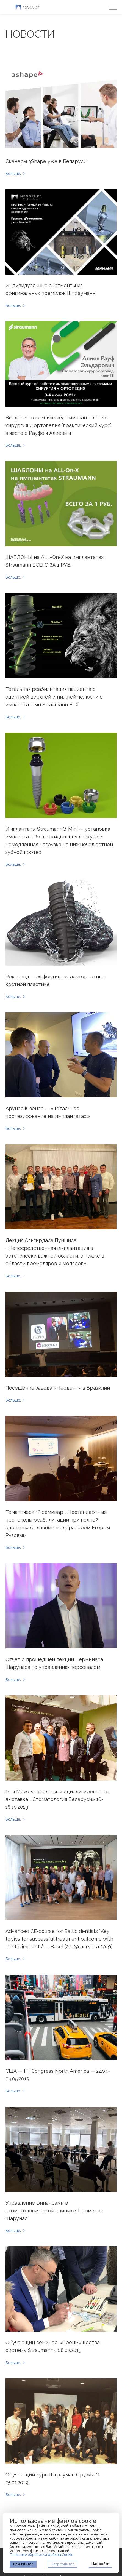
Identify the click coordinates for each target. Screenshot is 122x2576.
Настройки (100, 2563)
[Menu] (113, 7)
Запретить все (62, 2564)
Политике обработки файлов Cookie (41, 2554)
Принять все (23, 2564)
